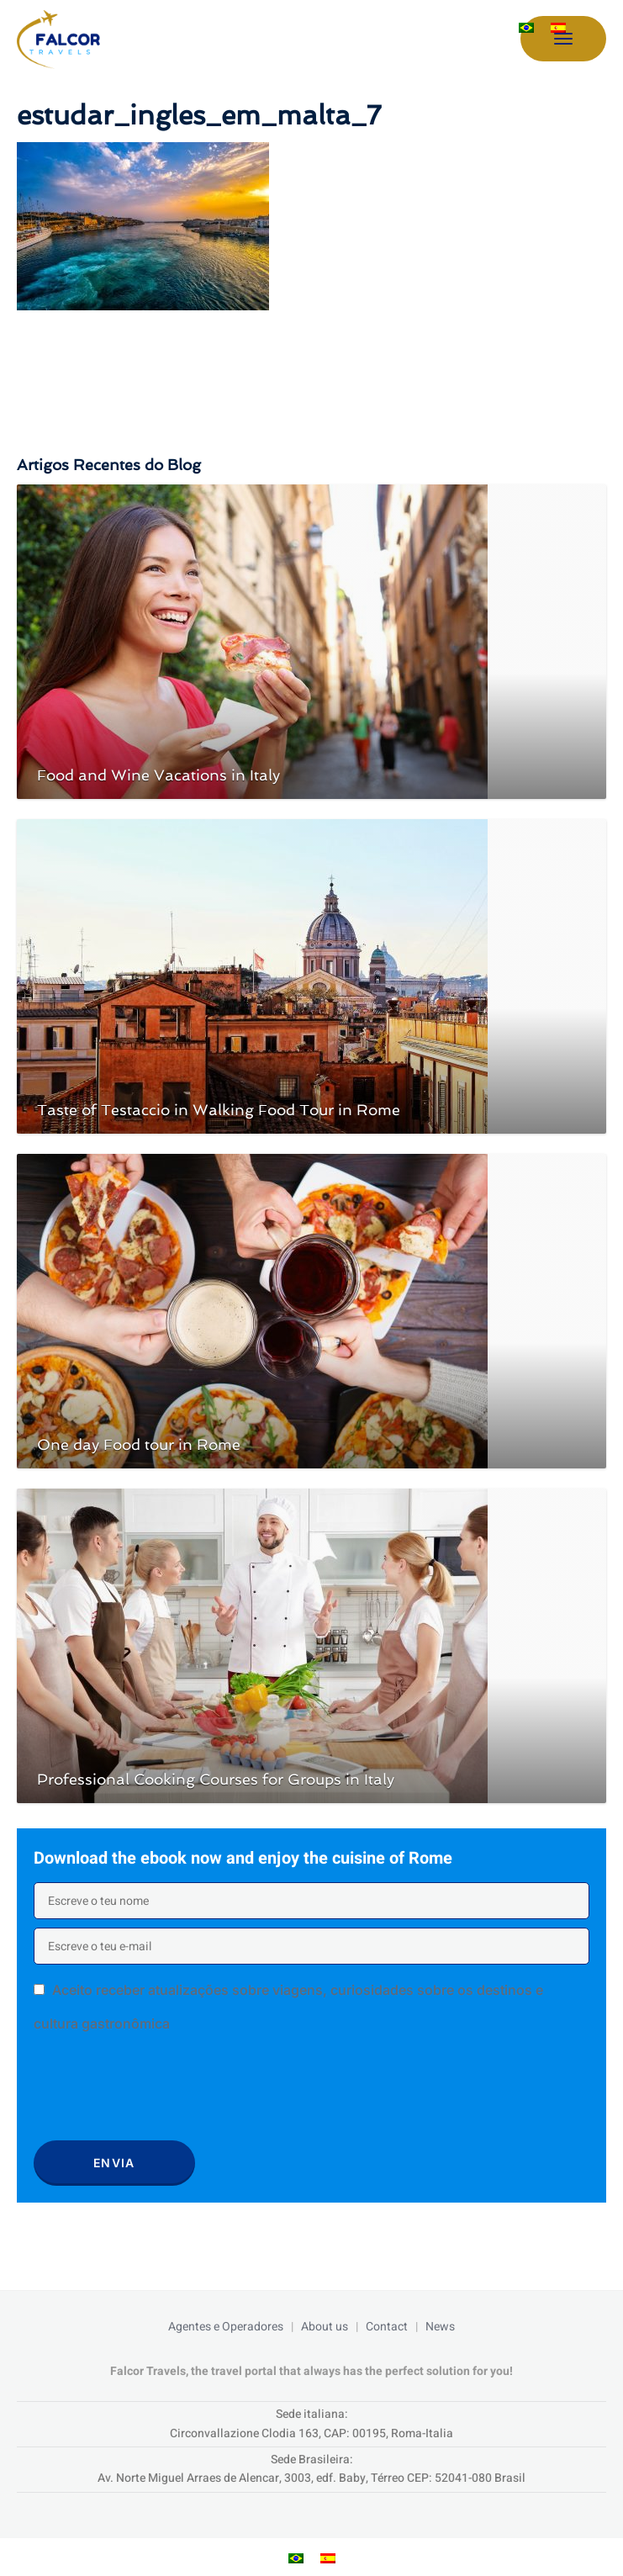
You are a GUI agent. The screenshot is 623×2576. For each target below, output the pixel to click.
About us (324, 2326)
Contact (387, 2326)
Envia (114, 2162)
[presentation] (161, 2092)
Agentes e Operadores (225, 2326)
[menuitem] (526, 28)
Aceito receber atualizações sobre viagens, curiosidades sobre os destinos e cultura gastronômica (288, 2006)
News (440, 2326)
